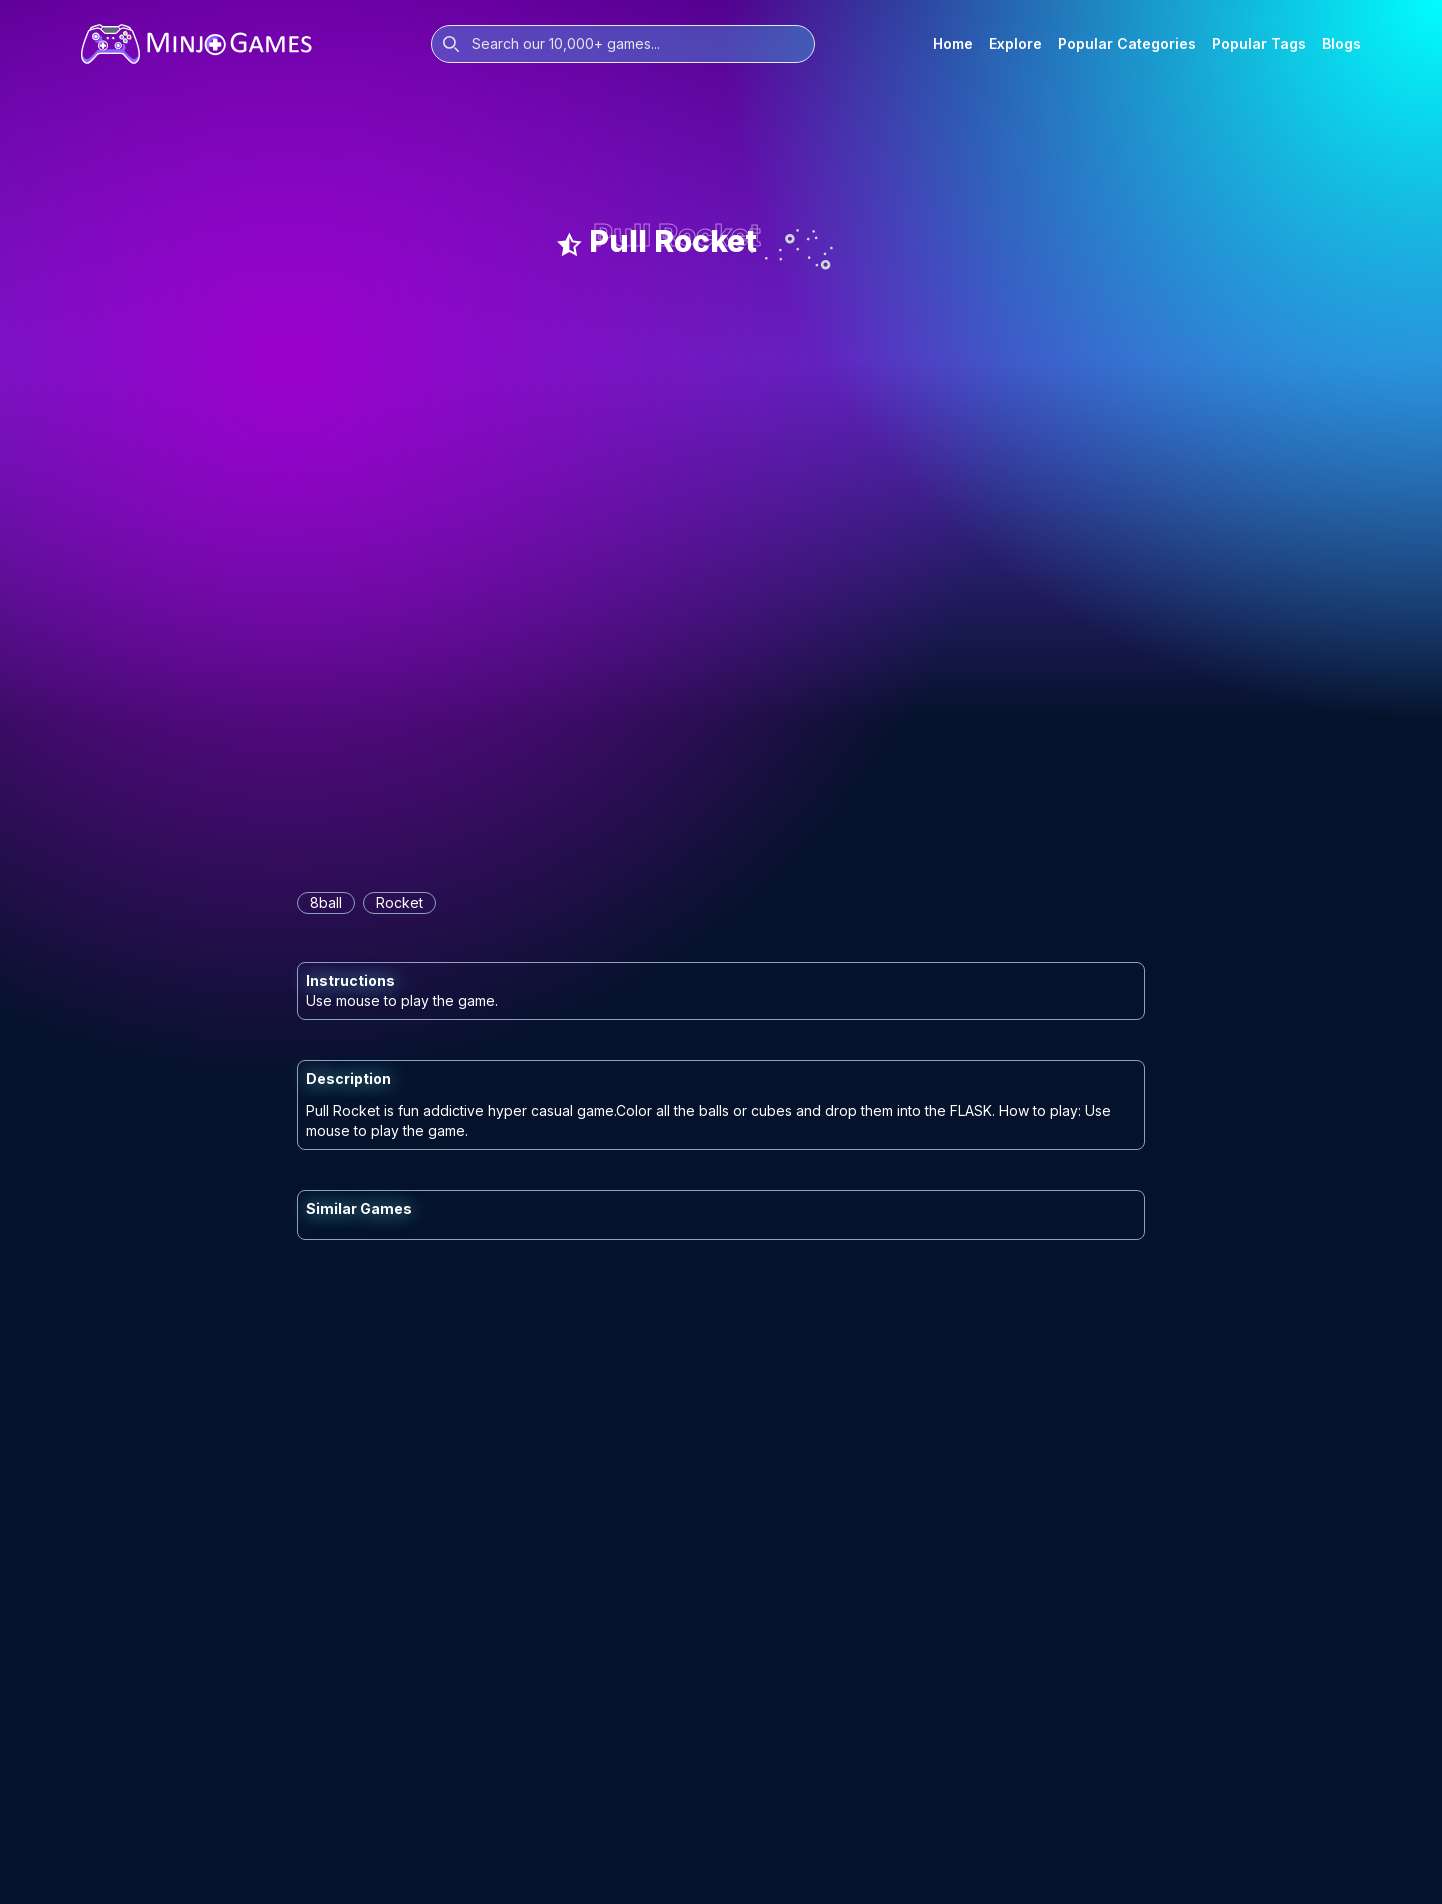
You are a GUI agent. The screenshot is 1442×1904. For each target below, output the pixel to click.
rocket (399, 902)
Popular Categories (1127, 43)
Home (953, 43)
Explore (1015, 43)
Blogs (1341, 43)
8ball (326, 902)
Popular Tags (1259, 43)
